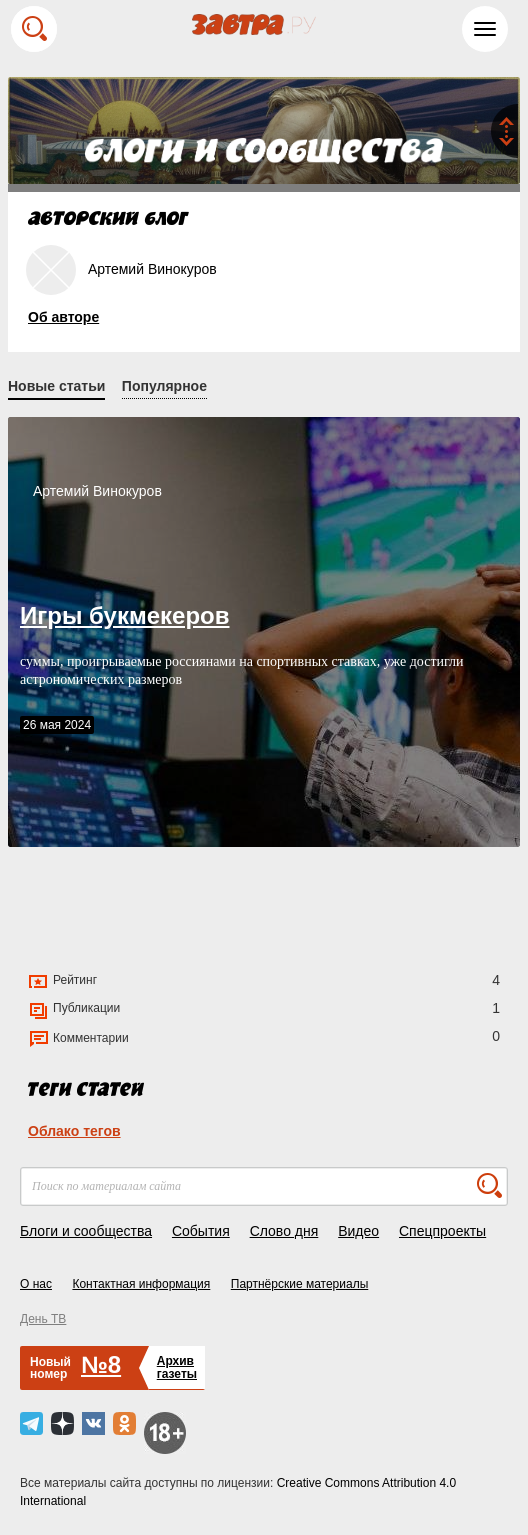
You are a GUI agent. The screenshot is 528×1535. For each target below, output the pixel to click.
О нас (36, 1284)
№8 (101, 1364)
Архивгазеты (177, 1367)
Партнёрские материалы (300, 1284)
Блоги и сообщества (86, 1231)
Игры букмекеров (124, 615)
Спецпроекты (442, 1231)
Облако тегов (74, 1131)
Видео (358, 1231)
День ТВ (43, 1319)
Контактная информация (141, 1284)
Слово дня (284, 1231)
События (201, 1231)
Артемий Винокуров (97, 491)
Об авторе (63, 317)
